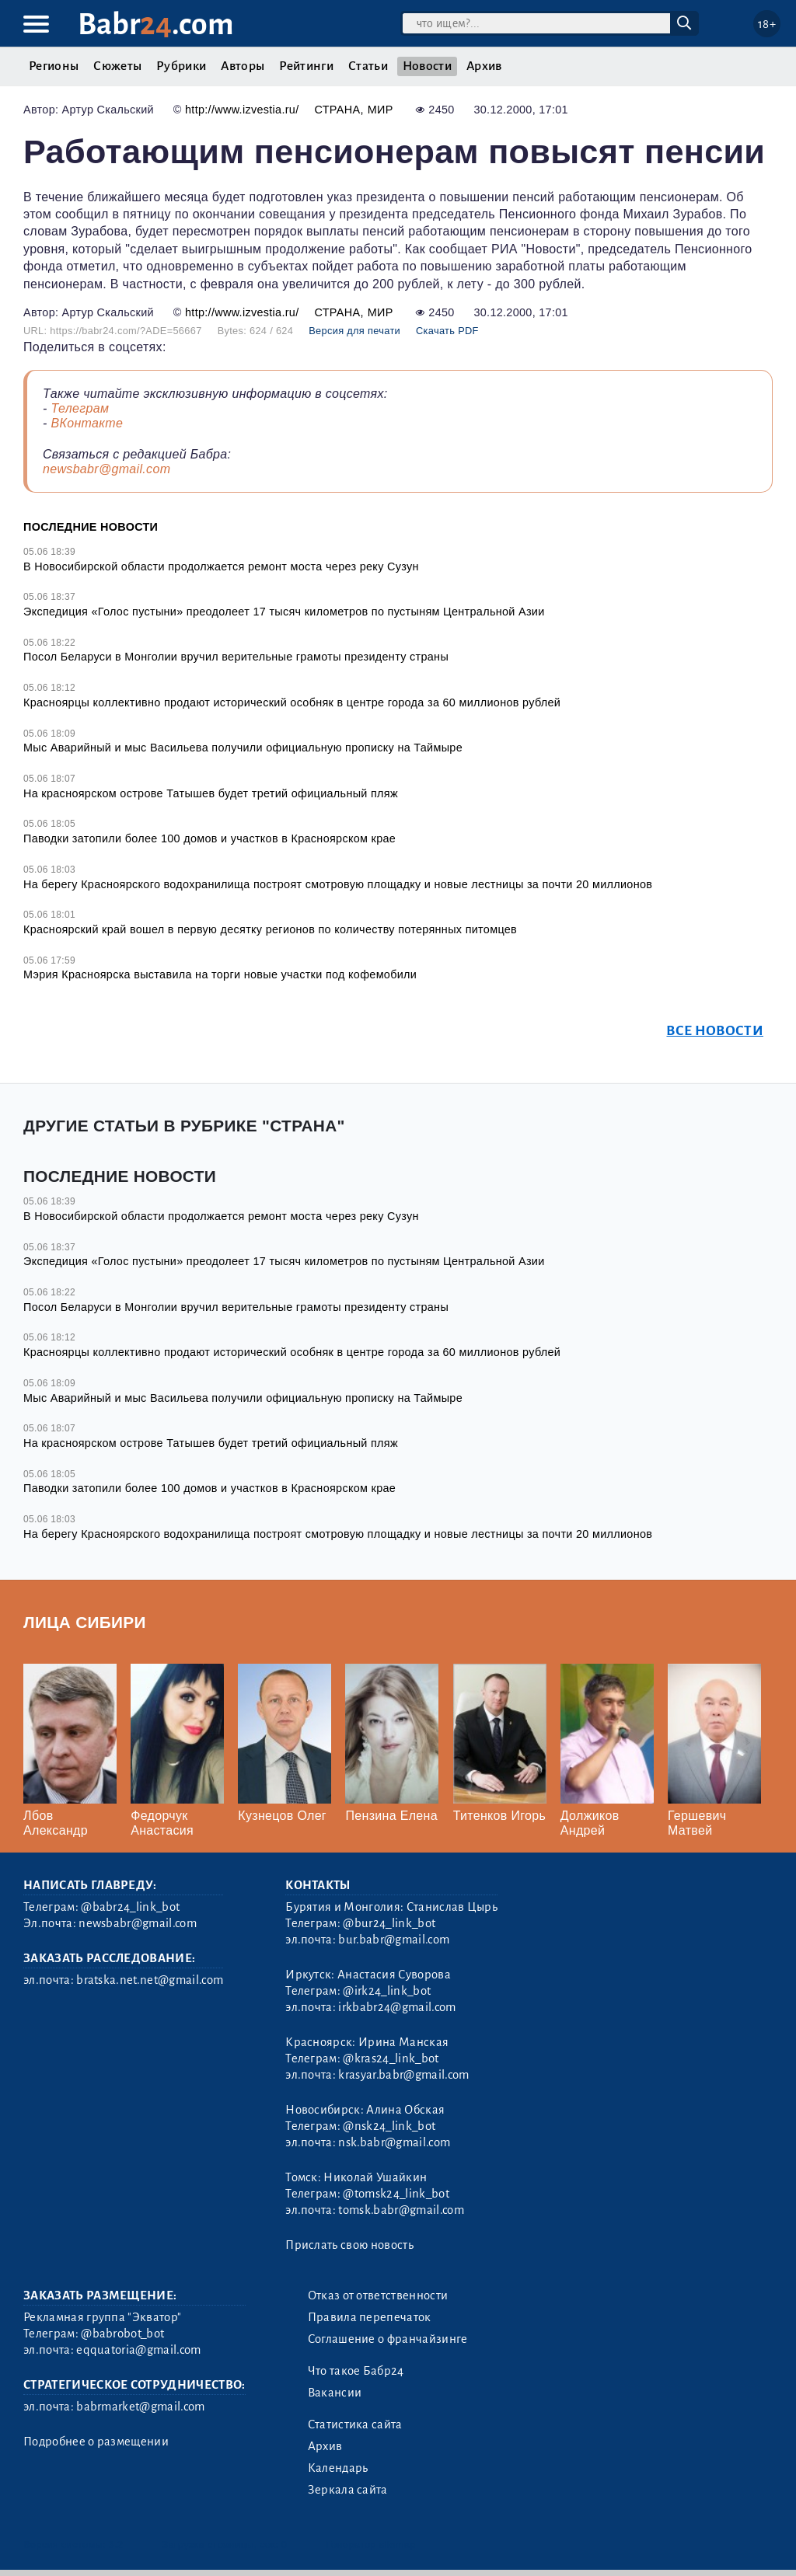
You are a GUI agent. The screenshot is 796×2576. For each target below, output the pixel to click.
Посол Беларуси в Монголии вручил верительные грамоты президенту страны (236, 656)
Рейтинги (306, 66)
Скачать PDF (447, 330)
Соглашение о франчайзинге (388, 2339)
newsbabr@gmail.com (106, 469)
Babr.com (156, 24)
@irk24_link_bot (387, 1991)
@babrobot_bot (122, 2333)
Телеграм (80, 408)
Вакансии (335, 2392)
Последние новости (90, 527)
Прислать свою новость (349, 2245)
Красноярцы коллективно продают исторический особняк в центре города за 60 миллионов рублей (291, 702)
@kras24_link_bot (390, 2058)
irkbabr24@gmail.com (397, 2007)
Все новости (714, 1030)
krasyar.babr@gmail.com (403, 2075)
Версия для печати (354, 330)
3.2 (116, 2544)
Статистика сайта (355, 2424)
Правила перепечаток (369, 2317)
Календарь (338, 2468)
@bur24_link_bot (389, 1923)
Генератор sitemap (371, 2544)
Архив (484, 66)
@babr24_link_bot (130, 1907)
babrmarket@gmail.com (140, 2406)
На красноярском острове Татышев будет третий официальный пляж (210, 793)
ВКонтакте (87, 423)
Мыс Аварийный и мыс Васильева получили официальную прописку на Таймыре (243, 747)
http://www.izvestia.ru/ (242, 109)
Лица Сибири (84, 1622)
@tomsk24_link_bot (396, 2193)
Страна (338, 109)
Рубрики (181, 66)
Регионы (54, 66)
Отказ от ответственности (378, 2295)
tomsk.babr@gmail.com (400, 2210)
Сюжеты (117, 66)
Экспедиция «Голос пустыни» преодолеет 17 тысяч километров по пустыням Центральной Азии (284, 611)
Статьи (368, 66)
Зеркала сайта (348, 2490)
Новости (427, 66)
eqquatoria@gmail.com (138, 2350)
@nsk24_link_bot (389, 2126)
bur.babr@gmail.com (393, 1939)
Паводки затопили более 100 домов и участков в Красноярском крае (209, 838)
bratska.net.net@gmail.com (149, 1980)
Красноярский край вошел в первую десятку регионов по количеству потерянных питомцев (270, 929)
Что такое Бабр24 (356, 2371)
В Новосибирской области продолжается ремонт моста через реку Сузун (221, 566)
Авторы (242, 66)
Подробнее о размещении (96, 2441)
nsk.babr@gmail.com (394, 2142)
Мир (380, 109)
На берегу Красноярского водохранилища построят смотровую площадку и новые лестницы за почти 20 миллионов (337, 884)
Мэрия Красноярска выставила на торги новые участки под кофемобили (220, 974)
